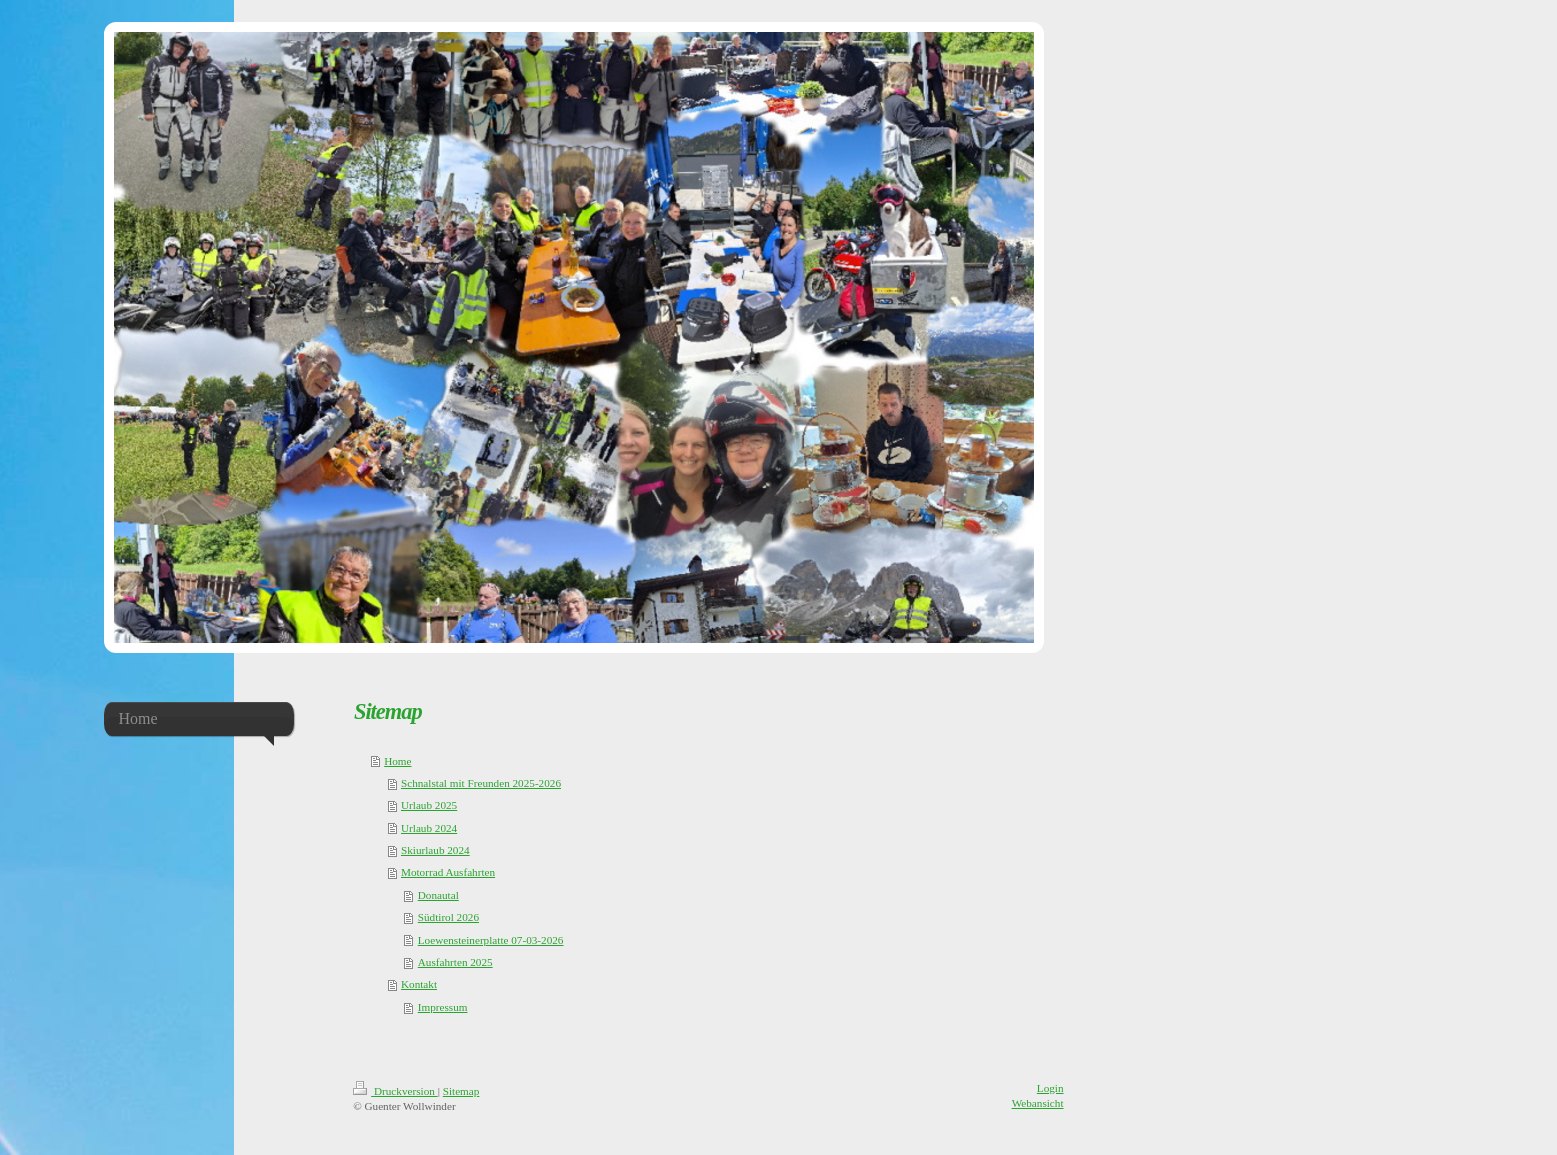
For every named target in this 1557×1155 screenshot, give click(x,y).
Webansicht (1038, 1103)
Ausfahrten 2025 (455, 962)
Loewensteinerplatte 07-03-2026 (491, 940)
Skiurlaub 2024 (435, 850)
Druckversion (395, 1091)
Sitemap (461, 1091)
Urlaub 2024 (429, 828)
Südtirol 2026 (448, 917)
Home (397, 761)
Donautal (438, 895)
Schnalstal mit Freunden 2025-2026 (481, 783)
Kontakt (419, 984)
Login (1050, 1088)
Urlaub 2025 (429, 805)
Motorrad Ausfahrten (448, 872)
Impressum (443, 1007)
